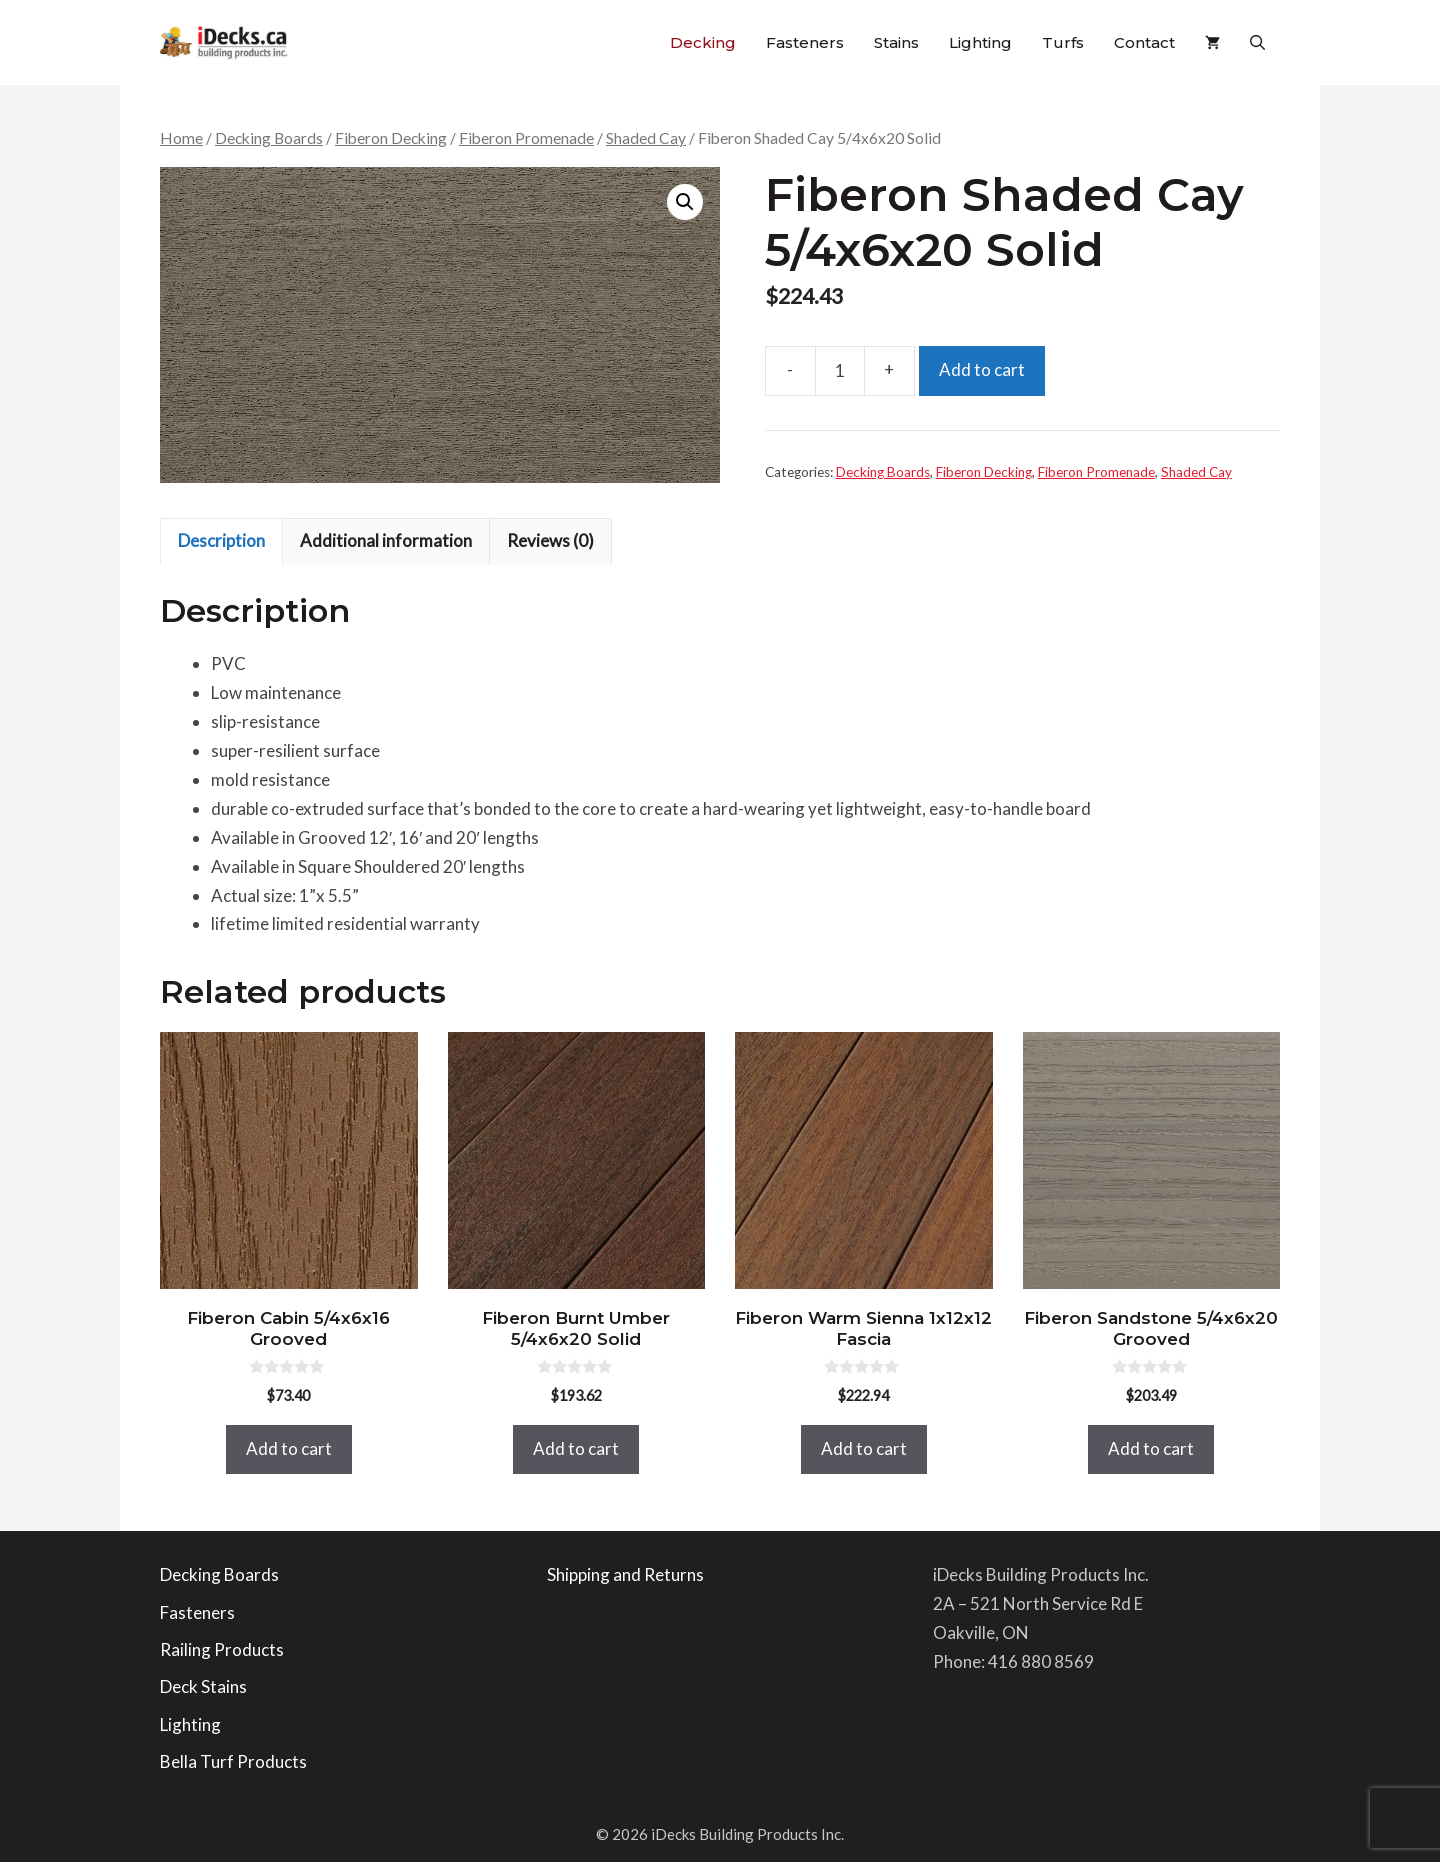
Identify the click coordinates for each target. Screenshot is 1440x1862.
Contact (1144, 42)
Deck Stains (203, 1686)
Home (181, 138)
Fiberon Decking (391, 138)
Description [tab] (221, 540)
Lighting (980, 42)
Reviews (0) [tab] (550, 540)
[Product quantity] (840, 371)
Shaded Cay (646, 138)
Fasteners (805, 42)
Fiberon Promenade (526, 138)
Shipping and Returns (625, 1574)
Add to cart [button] (289, 1448)
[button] (1257, 42)
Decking (703, 42)
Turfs (1063, 42)
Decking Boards (269, 138)
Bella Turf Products (233, 1761)
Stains (896, 42)
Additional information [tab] (386, 540)
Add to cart (982, 369)
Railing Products (222, 1649)
